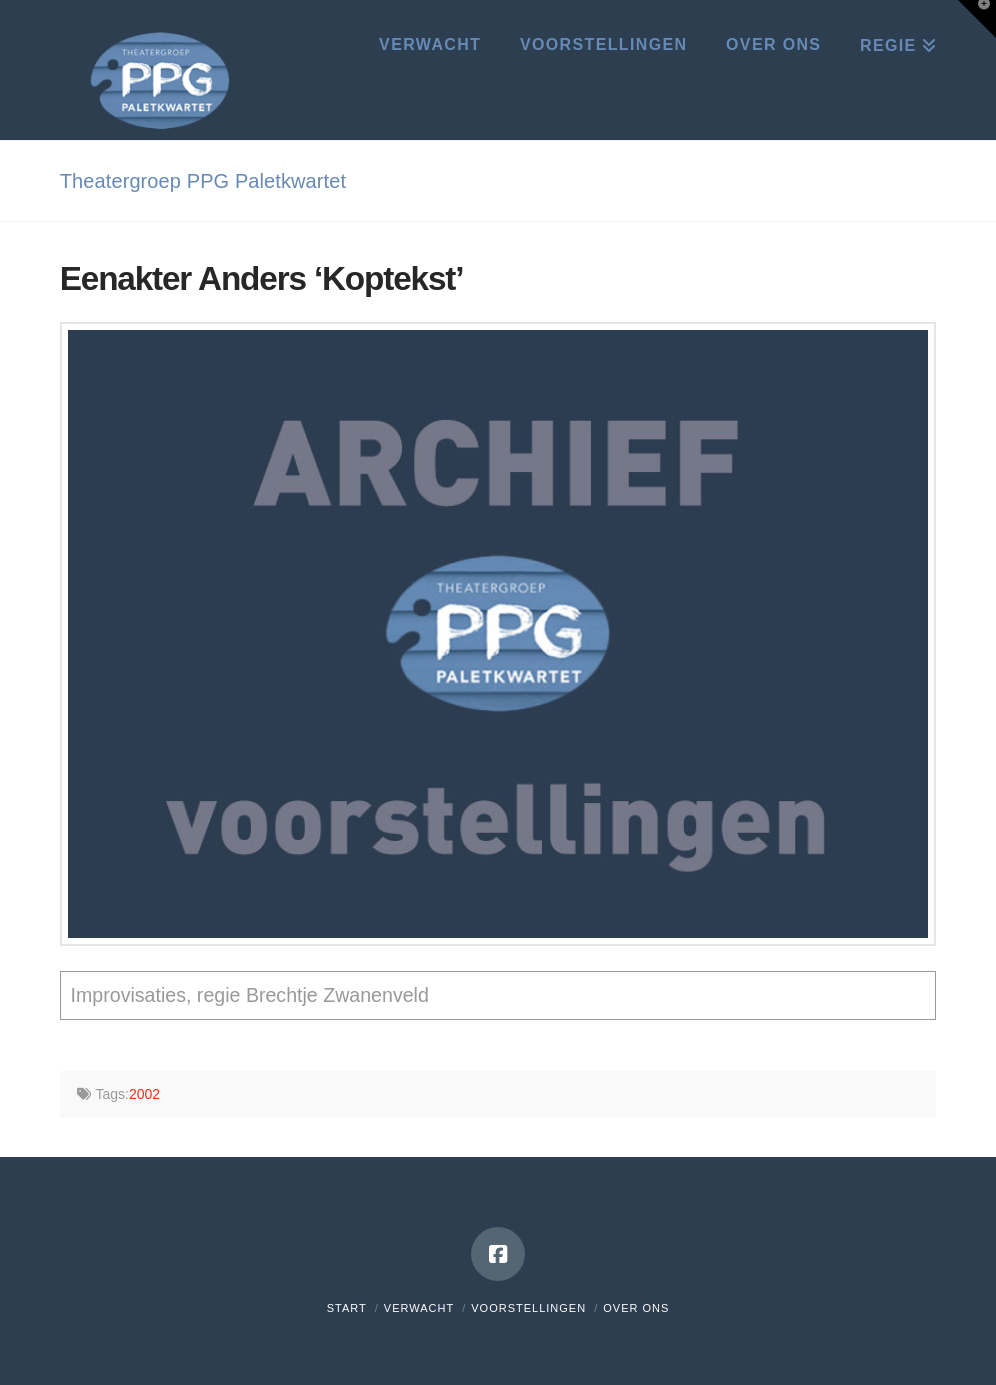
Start (347, 1308)
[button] (977, 19)
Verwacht (419, 1308)
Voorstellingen (528, 1308)
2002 (144, 1094)
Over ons (636, 1308)
